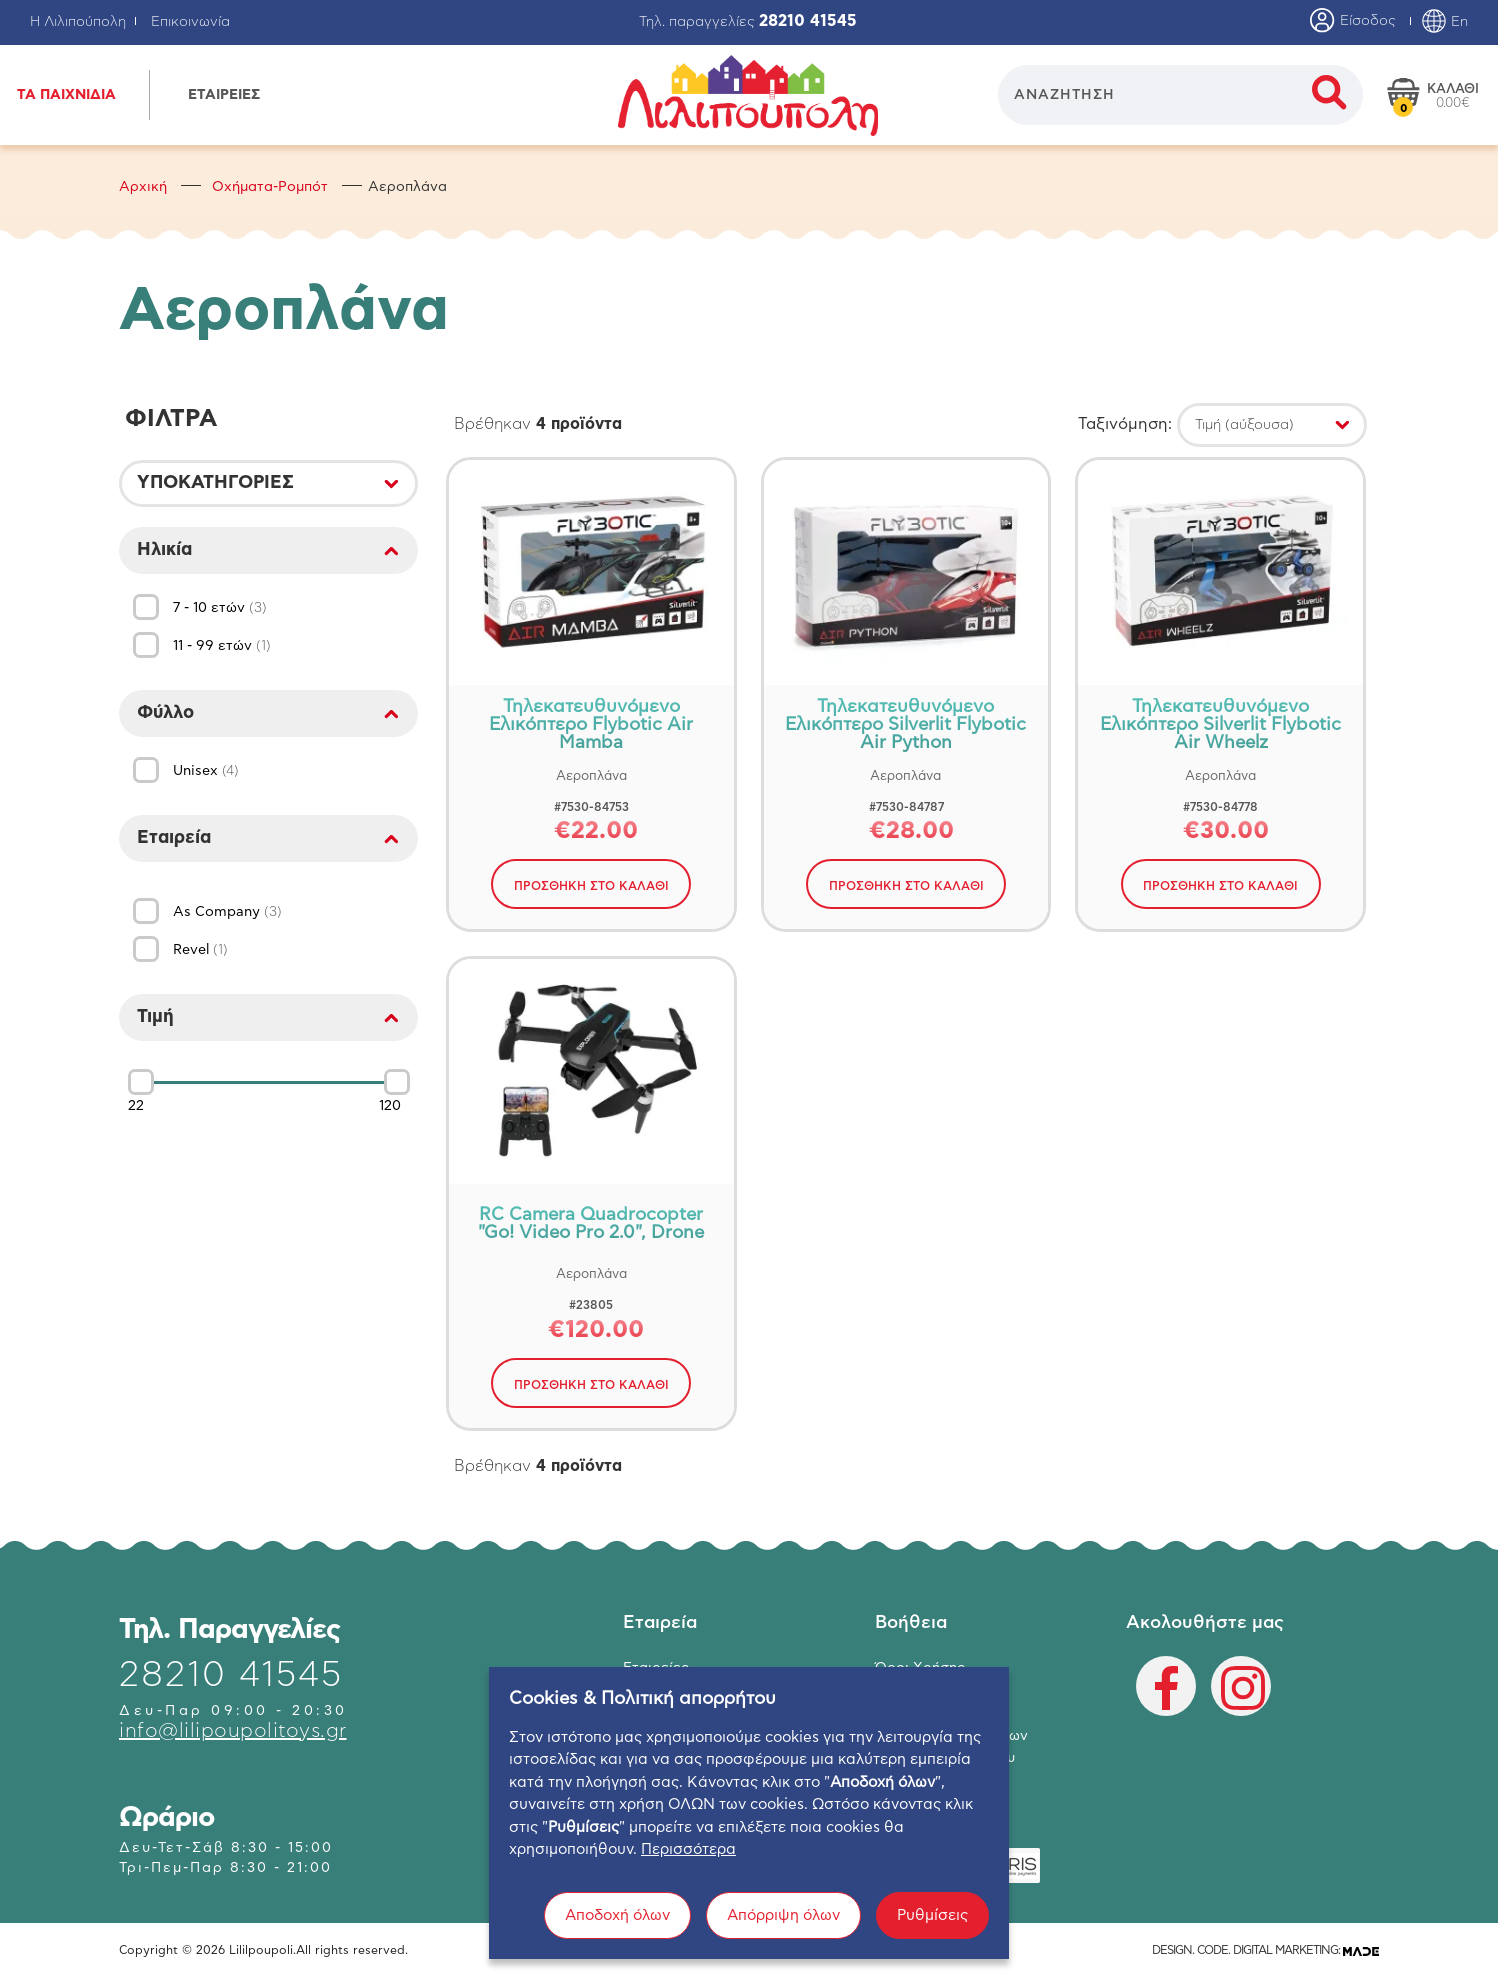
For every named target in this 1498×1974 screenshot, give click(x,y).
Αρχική (143, 187)
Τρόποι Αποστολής (938, 1714)
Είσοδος (1353, 22)
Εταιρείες (656, 1669)
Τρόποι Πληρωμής (934, 1691)
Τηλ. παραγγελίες (748, 22)
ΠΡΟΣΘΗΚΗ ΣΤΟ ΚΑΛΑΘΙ (591, 886)
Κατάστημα (661, 1691)
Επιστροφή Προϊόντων (951, 1737)
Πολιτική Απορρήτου (945, 1759)
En (1444, 22)
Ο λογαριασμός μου (690, 1737)
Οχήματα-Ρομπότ (270, 187)
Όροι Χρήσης (920, 1669)
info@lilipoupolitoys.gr (233, 1731)
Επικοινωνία (190, 22)
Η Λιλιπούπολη (78, 22)
